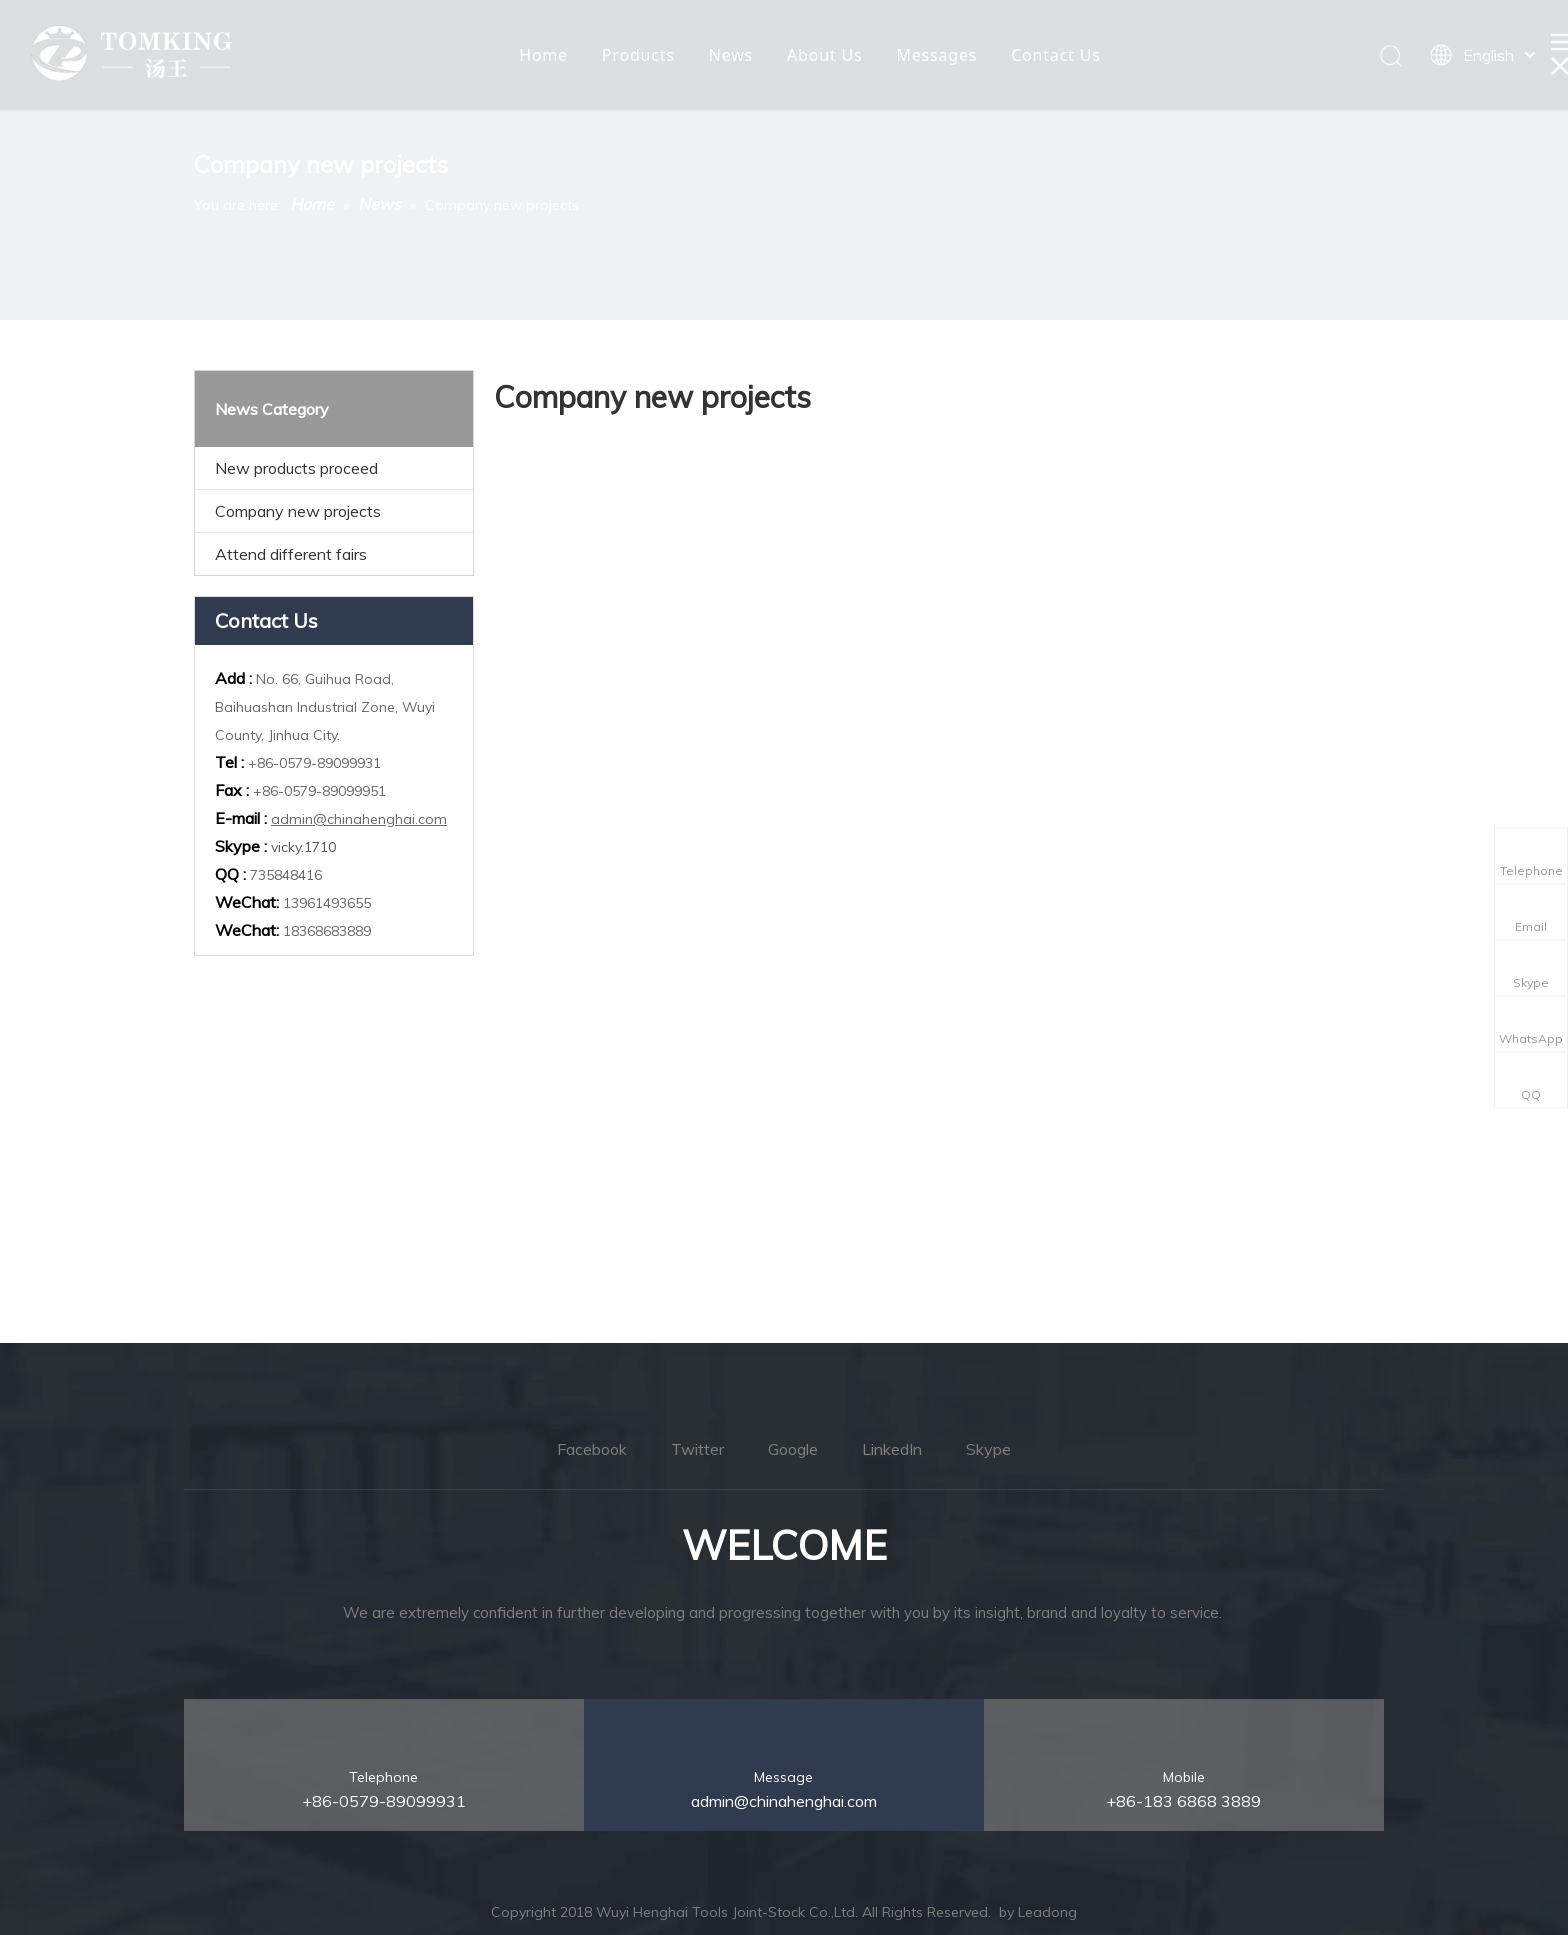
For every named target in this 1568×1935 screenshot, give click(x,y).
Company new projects (298, 511)
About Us (824, 55)
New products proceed (296, 468)
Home (543, 55)
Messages (936, 55)
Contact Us (1055, 55)
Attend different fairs (291, 554)
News (731, 55)
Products (638, 55)
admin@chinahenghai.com (359, 819)
